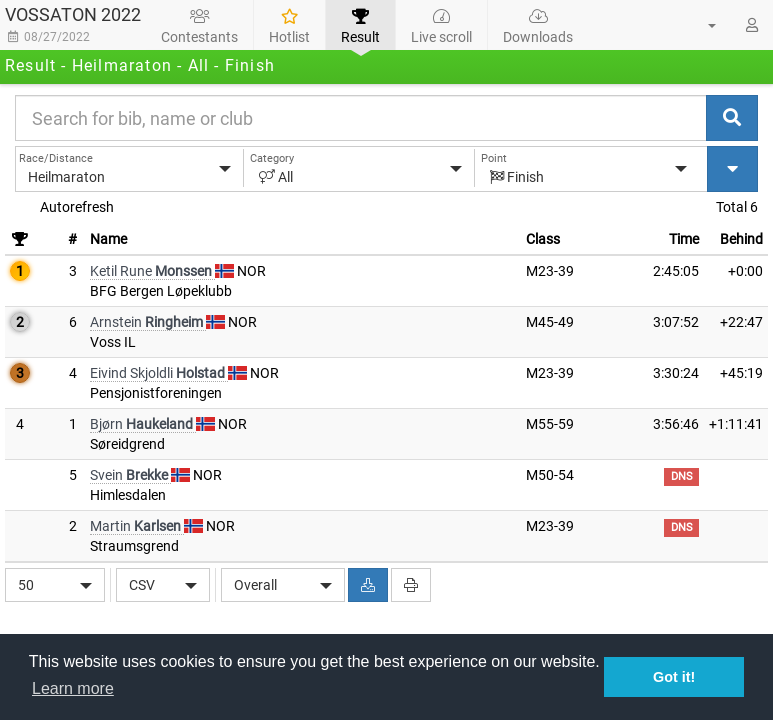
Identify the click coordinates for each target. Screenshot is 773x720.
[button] (700, 25)
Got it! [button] (674, 677)
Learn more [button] (73, 688)
